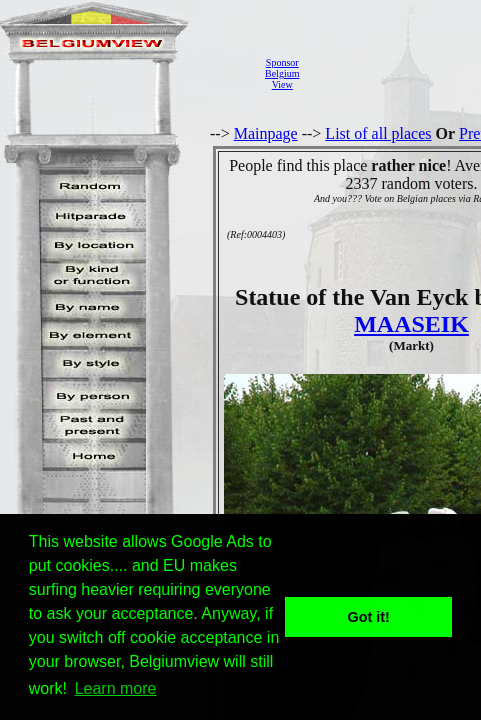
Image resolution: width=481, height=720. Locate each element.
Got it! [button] (369, 617)
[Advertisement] (395, 73)
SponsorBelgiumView (282, 73)
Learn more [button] (116, 688)
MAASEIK (411, 324)
